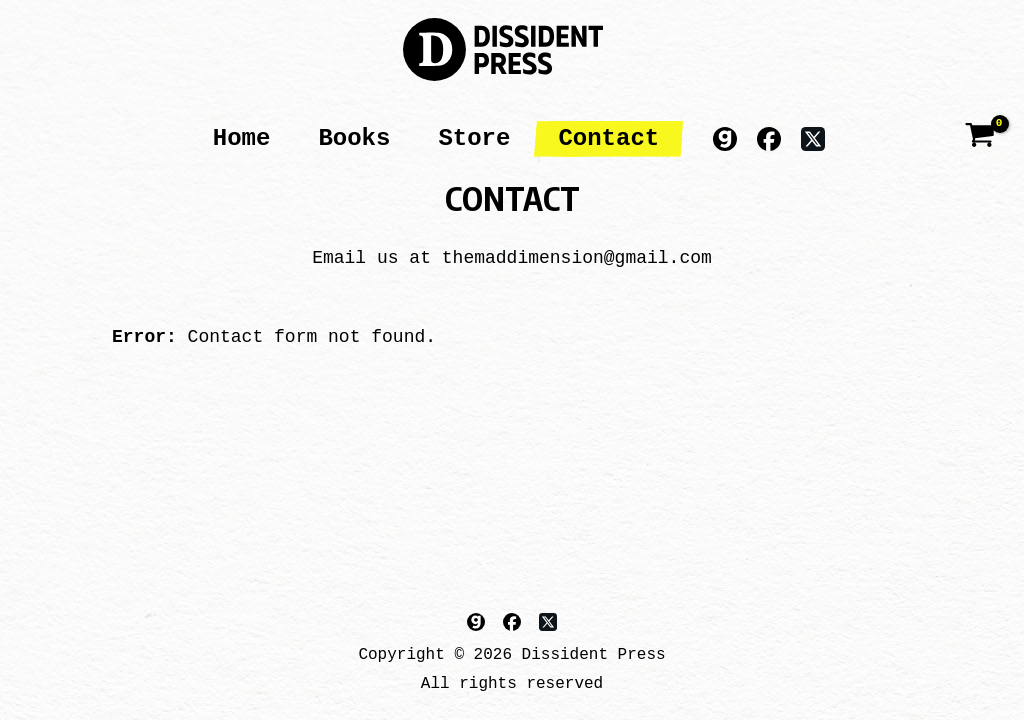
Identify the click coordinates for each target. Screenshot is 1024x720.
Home (242, 138)
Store (474, 138)
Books (354, 138)
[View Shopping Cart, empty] (980, 138)
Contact (608, 138)
